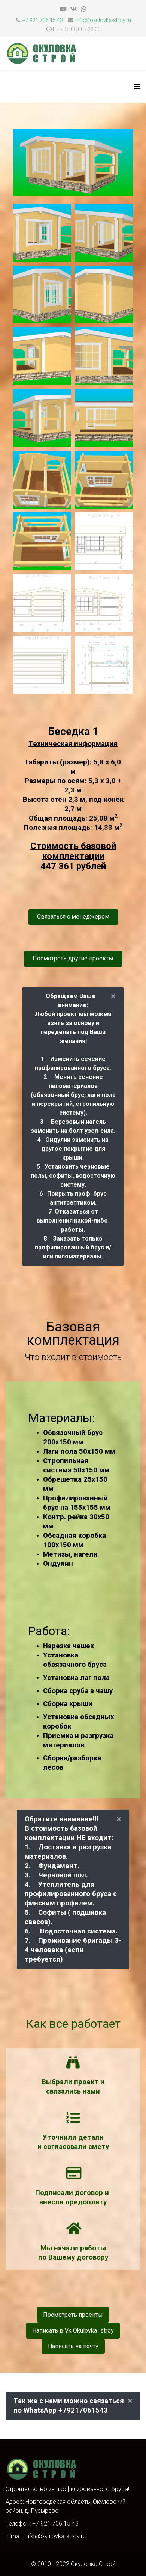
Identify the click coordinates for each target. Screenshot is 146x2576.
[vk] (73, 9)
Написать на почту (73, 2346)
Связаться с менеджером (73, 916)
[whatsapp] (83, 9)
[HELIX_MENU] (137, 86)
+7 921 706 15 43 (42, 20)
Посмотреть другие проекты (73, 958)
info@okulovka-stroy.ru (103, 20)
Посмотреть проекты (73, 2314)
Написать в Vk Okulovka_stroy (73, 2330)
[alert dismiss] (113, 996)
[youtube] (63, 9)
